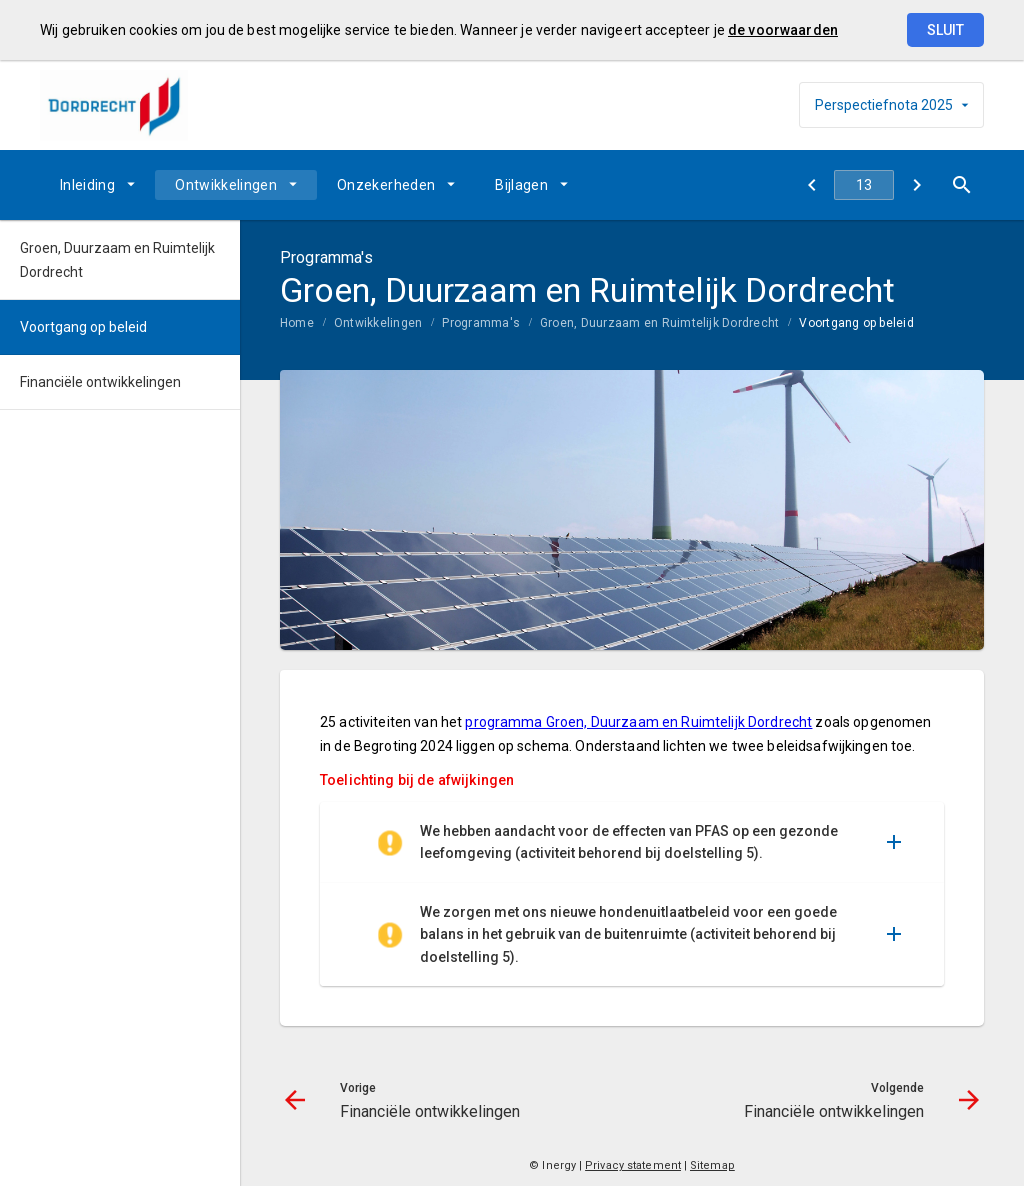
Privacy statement (633, 1165)
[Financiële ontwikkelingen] (811, 185)
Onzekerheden (386, 185)
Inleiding (87, 185)
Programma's (481, 323)
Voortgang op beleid (856, 323)
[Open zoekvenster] (961, 185)
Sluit (945, 30)
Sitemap (712, 1165)
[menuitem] (97, 185)
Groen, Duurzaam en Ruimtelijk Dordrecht (659, 323)
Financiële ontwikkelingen (100, 382)
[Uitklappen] (894, 842)
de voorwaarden (783, 30)
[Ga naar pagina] (864, 185)
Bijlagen (521, 185)
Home (297, 323)
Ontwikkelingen (226, 185)
